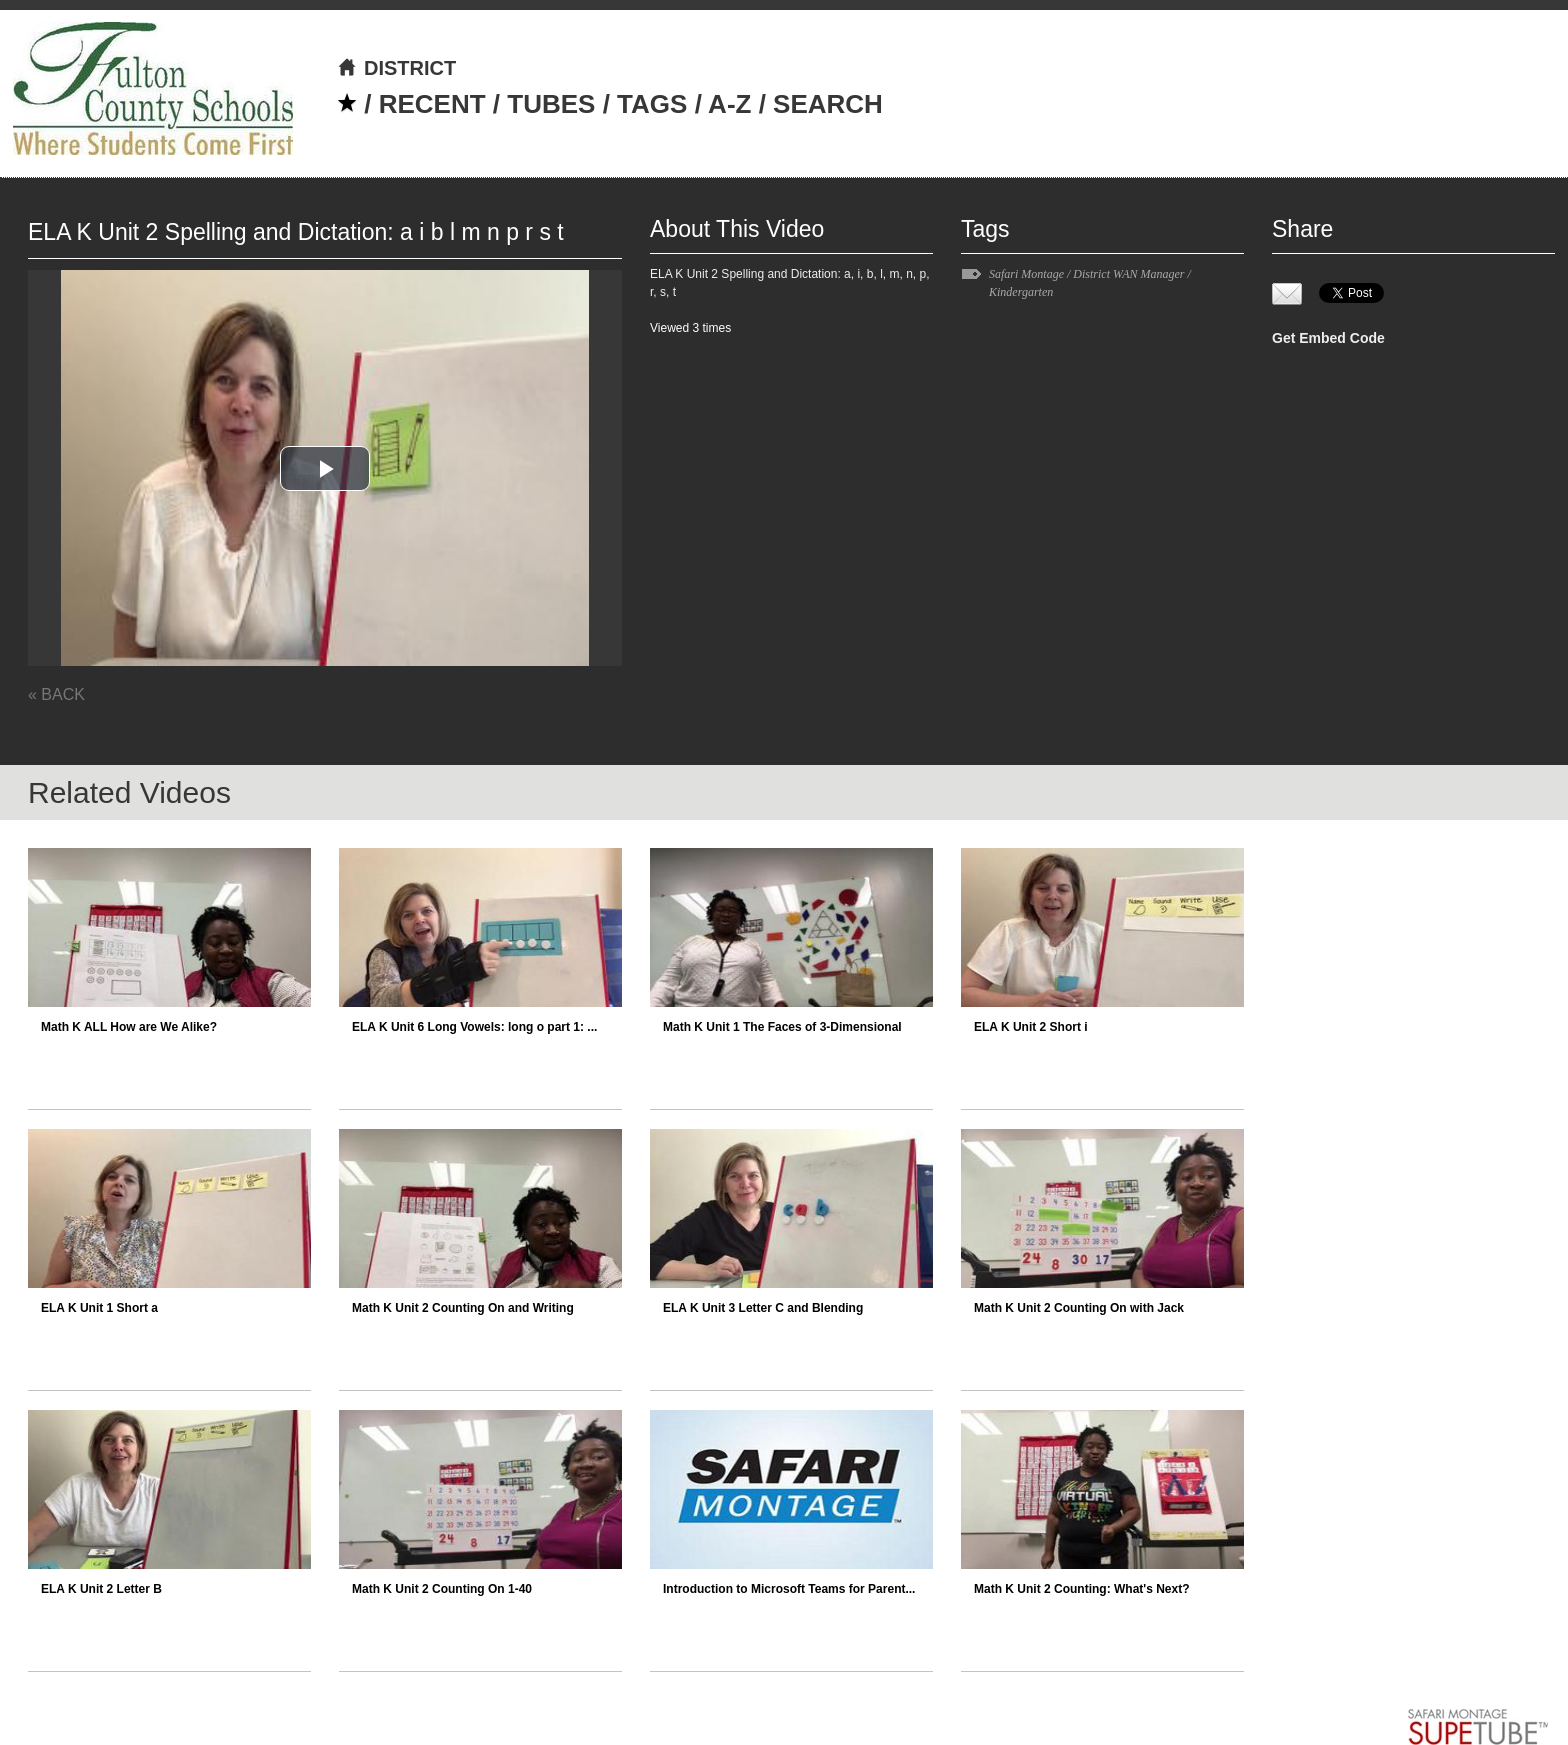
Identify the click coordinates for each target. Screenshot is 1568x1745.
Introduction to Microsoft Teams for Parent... (789, 1589)
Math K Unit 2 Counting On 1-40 (442, 1589)
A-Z (729, 104)
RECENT (432, 104)
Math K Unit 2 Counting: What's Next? (1082, 1589)
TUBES (551, 104)
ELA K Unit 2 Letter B (101, 1589)
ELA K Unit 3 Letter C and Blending (763, 1308)
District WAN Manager (1128, 274)
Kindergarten (1021, 292)
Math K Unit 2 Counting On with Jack (1079, 1308)
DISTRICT (396, 68)
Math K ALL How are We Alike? (129, 1027)
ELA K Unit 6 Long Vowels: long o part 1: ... (474, 1027)
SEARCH (828, 104)
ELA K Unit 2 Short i (1031, 1027)
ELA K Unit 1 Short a (99, 1308)
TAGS (652, 104)
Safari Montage (1026, 274)
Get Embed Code (1328, 338)
